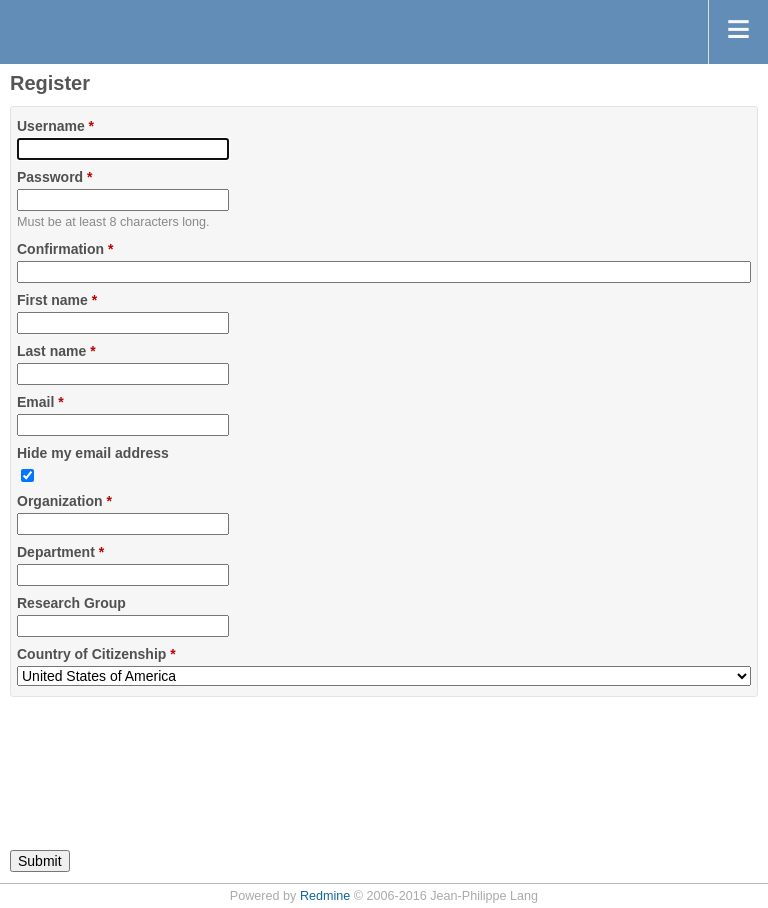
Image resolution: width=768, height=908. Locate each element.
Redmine (325, 896)
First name (57, 300)
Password (54, 177)
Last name (56, 351)
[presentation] (162, 762)
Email (40, 402)
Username (55, 126)
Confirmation (65, 249)
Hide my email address (93, 453)
